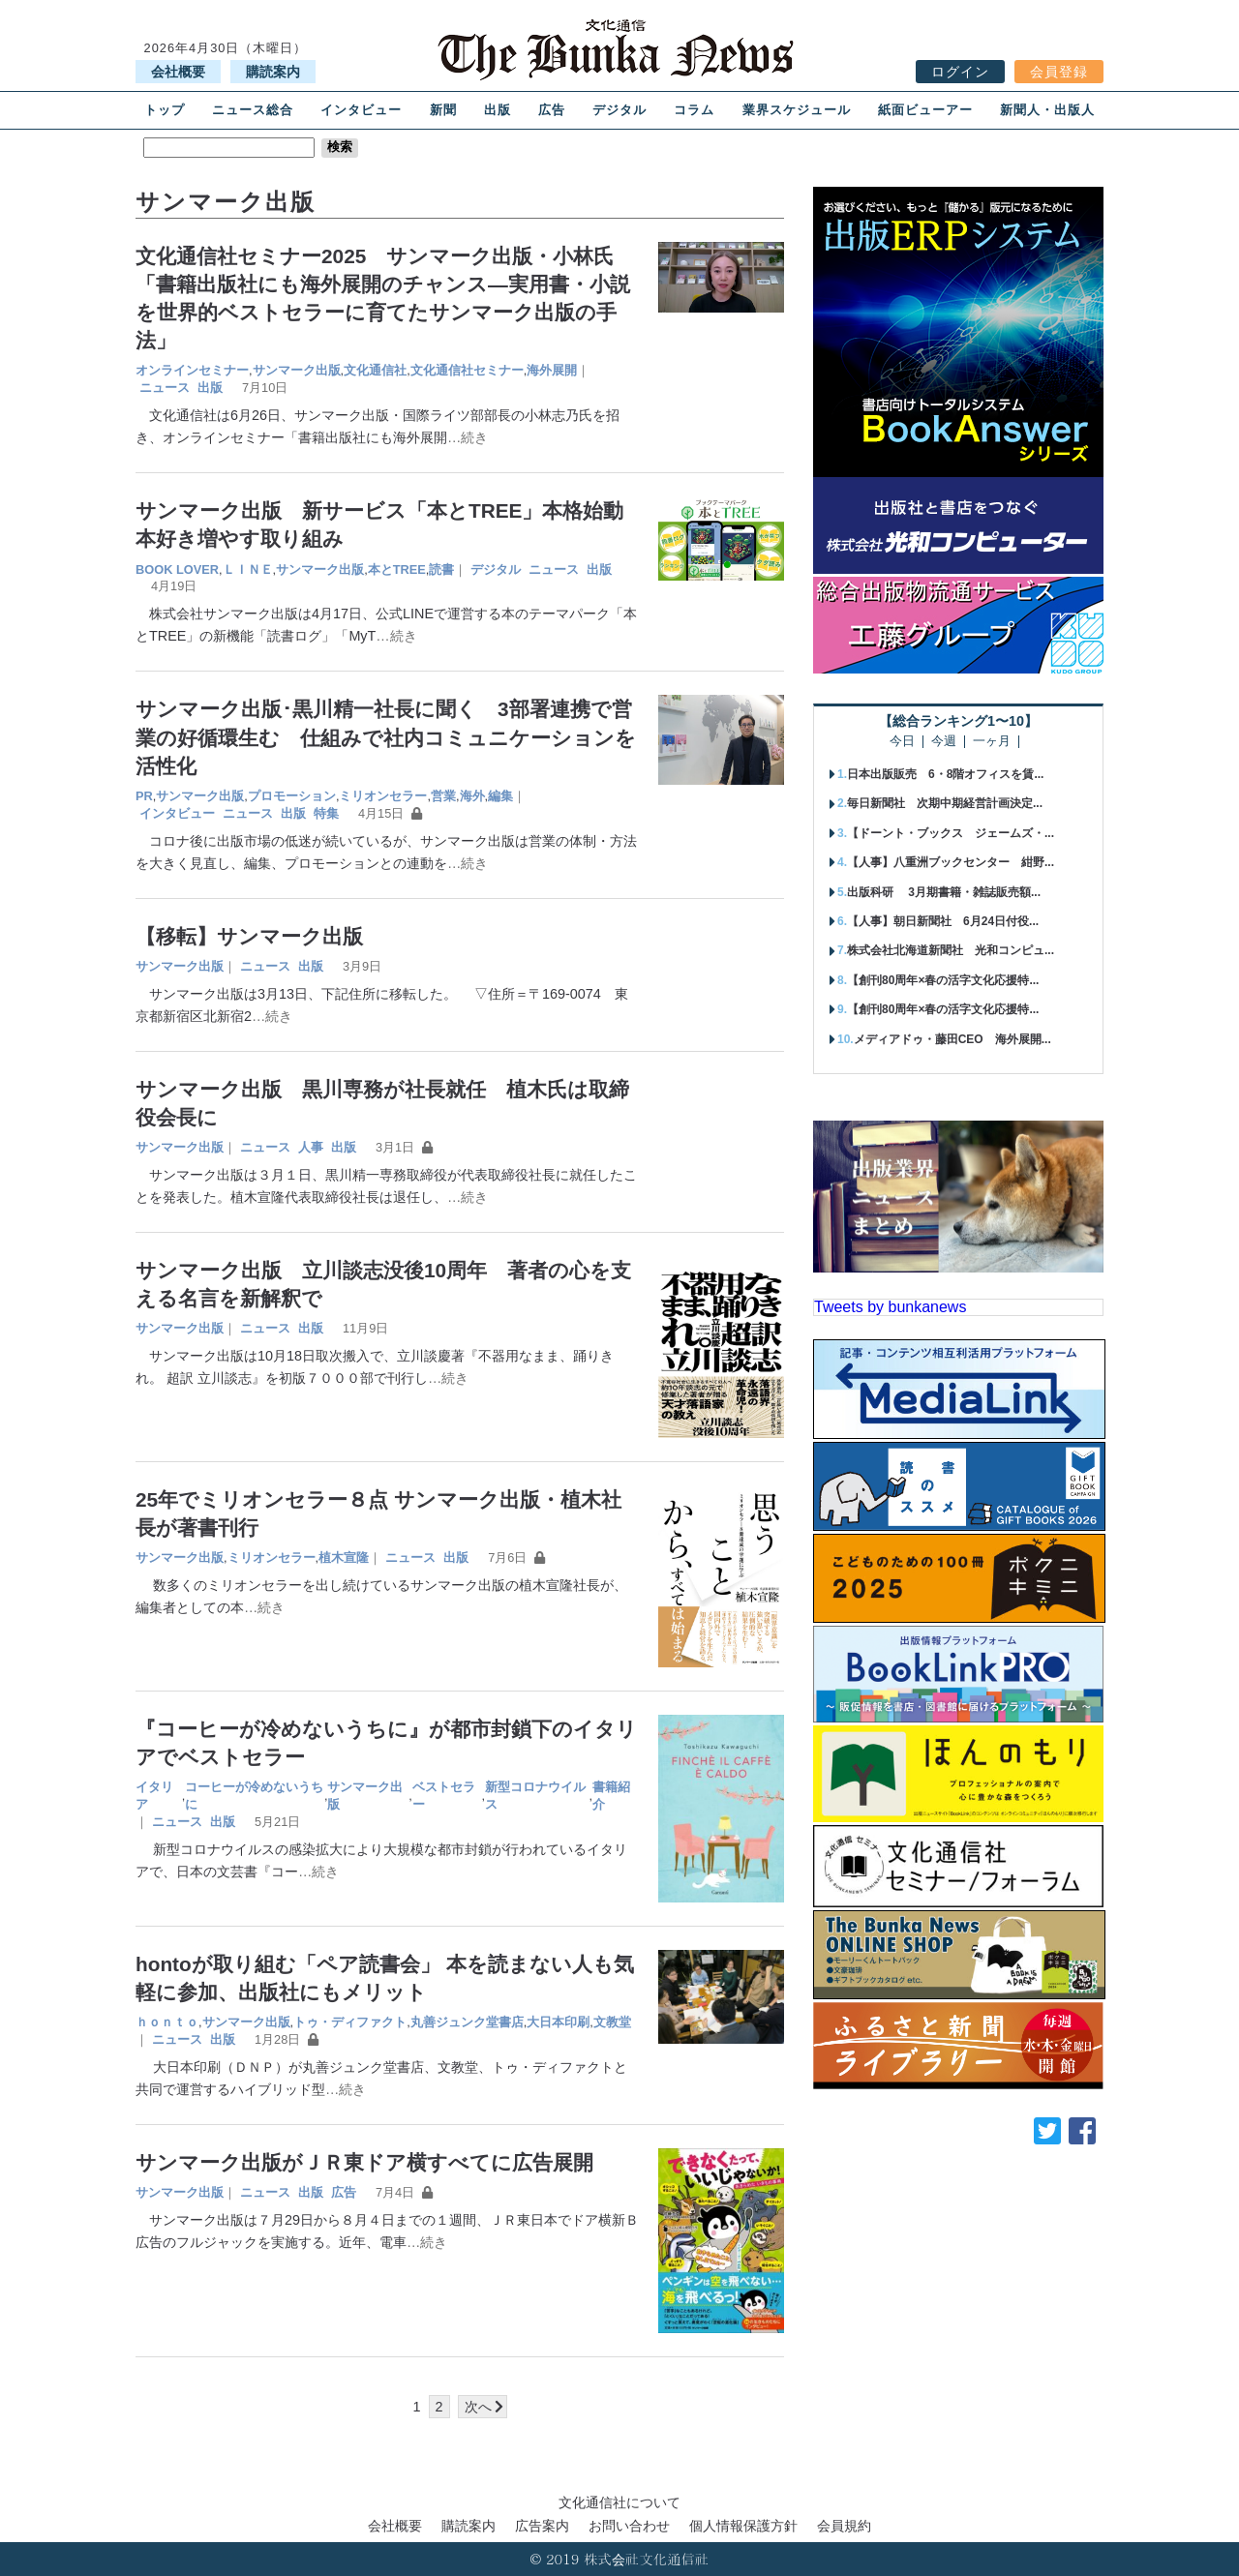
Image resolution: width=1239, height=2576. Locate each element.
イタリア (154, 1796)
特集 (326, 813)
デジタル (619, 110)
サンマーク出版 (297, 370)
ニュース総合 (252, 110)
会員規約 (844, 2525)
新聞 (443, 110)
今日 (902, 741)
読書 (441, 569)
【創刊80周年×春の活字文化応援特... (943, 980)
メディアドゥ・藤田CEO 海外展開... (952, 1039)
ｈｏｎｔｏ (167, 2022)
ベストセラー (443, 1796)
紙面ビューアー (925, 110)
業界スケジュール (796, 110)
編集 (500, 796)
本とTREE (397, 569)
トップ (164, 110)
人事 (310, 1147)
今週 (943, 741)
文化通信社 (375, 370)
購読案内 (273, 71)
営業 (443, 796)
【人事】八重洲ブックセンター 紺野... (950, 862)
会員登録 (1059, 71)
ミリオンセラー (383, 796)
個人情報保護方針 (743, 2525)
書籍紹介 (611, 1796)
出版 (497, 110)
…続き (467, 437)
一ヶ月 (992, 741)
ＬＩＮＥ (248, 569)
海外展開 (552, 370)
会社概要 (178, 71)
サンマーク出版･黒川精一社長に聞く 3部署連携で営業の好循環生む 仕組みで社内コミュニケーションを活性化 (386, 737)
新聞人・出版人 (1047, 110)
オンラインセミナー (192, 370)
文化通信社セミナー (467, 370)
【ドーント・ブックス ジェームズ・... (950, 833)
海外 (472, 796)
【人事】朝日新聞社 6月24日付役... (943, 921)
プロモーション (292, 796)
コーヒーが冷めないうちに (254, 1796)
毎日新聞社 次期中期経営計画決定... (945, 803)
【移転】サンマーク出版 (249, 936)
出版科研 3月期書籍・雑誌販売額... (944, 892)
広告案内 (542, 2525)
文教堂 (612, 2022)
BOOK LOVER (177, 569)
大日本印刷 (558, 2022)
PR (144, 796)
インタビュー (361, 110)
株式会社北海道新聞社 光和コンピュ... (950, 950)
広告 (551, 110)
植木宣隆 (343, 1557)
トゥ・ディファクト (350, 2022)
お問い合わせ (629, 2525)
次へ (478, 2406)
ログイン (960, 71)
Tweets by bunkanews (890, 1307)
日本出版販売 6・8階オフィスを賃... (945, 774)
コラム (694, 110)
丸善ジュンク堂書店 (467, 2022)
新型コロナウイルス (535, 1796)
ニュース (164, 387)
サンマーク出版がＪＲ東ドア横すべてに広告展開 (364, 2162)
